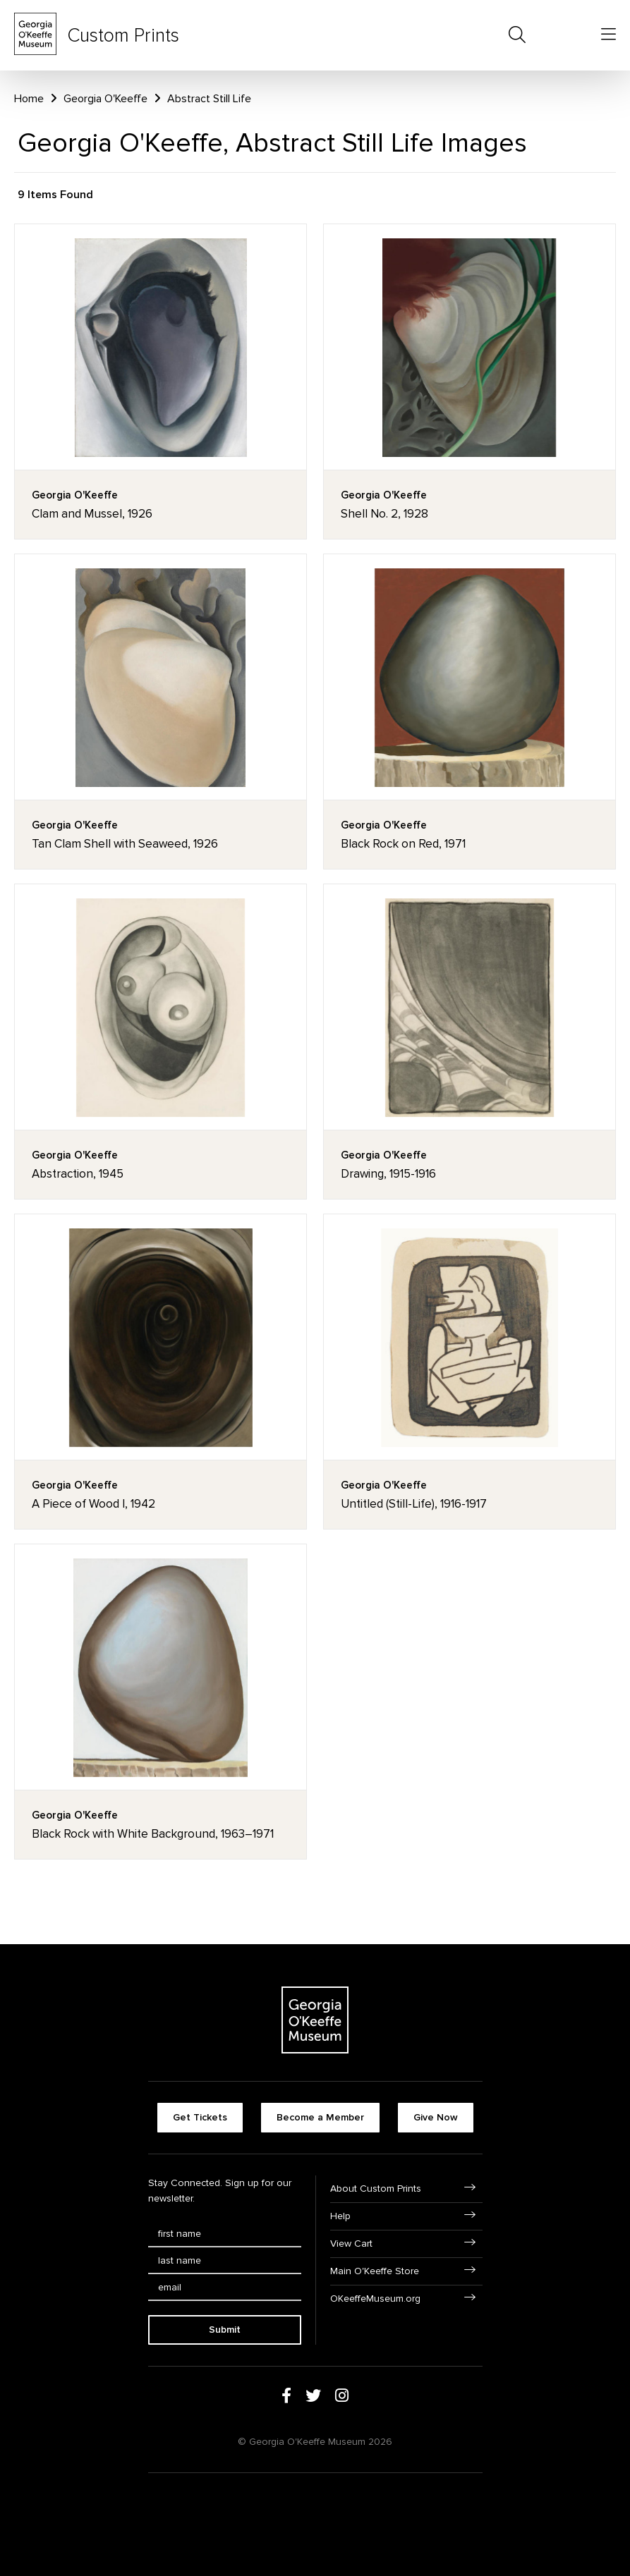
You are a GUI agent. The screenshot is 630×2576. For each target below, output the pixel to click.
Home (29, 99)
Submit (225, 2330)
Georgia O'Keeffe (105, 99)
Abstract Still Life (209, 99)
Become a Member (320, 2117)
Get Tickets (200, 2117)
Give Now (435, 2117)
